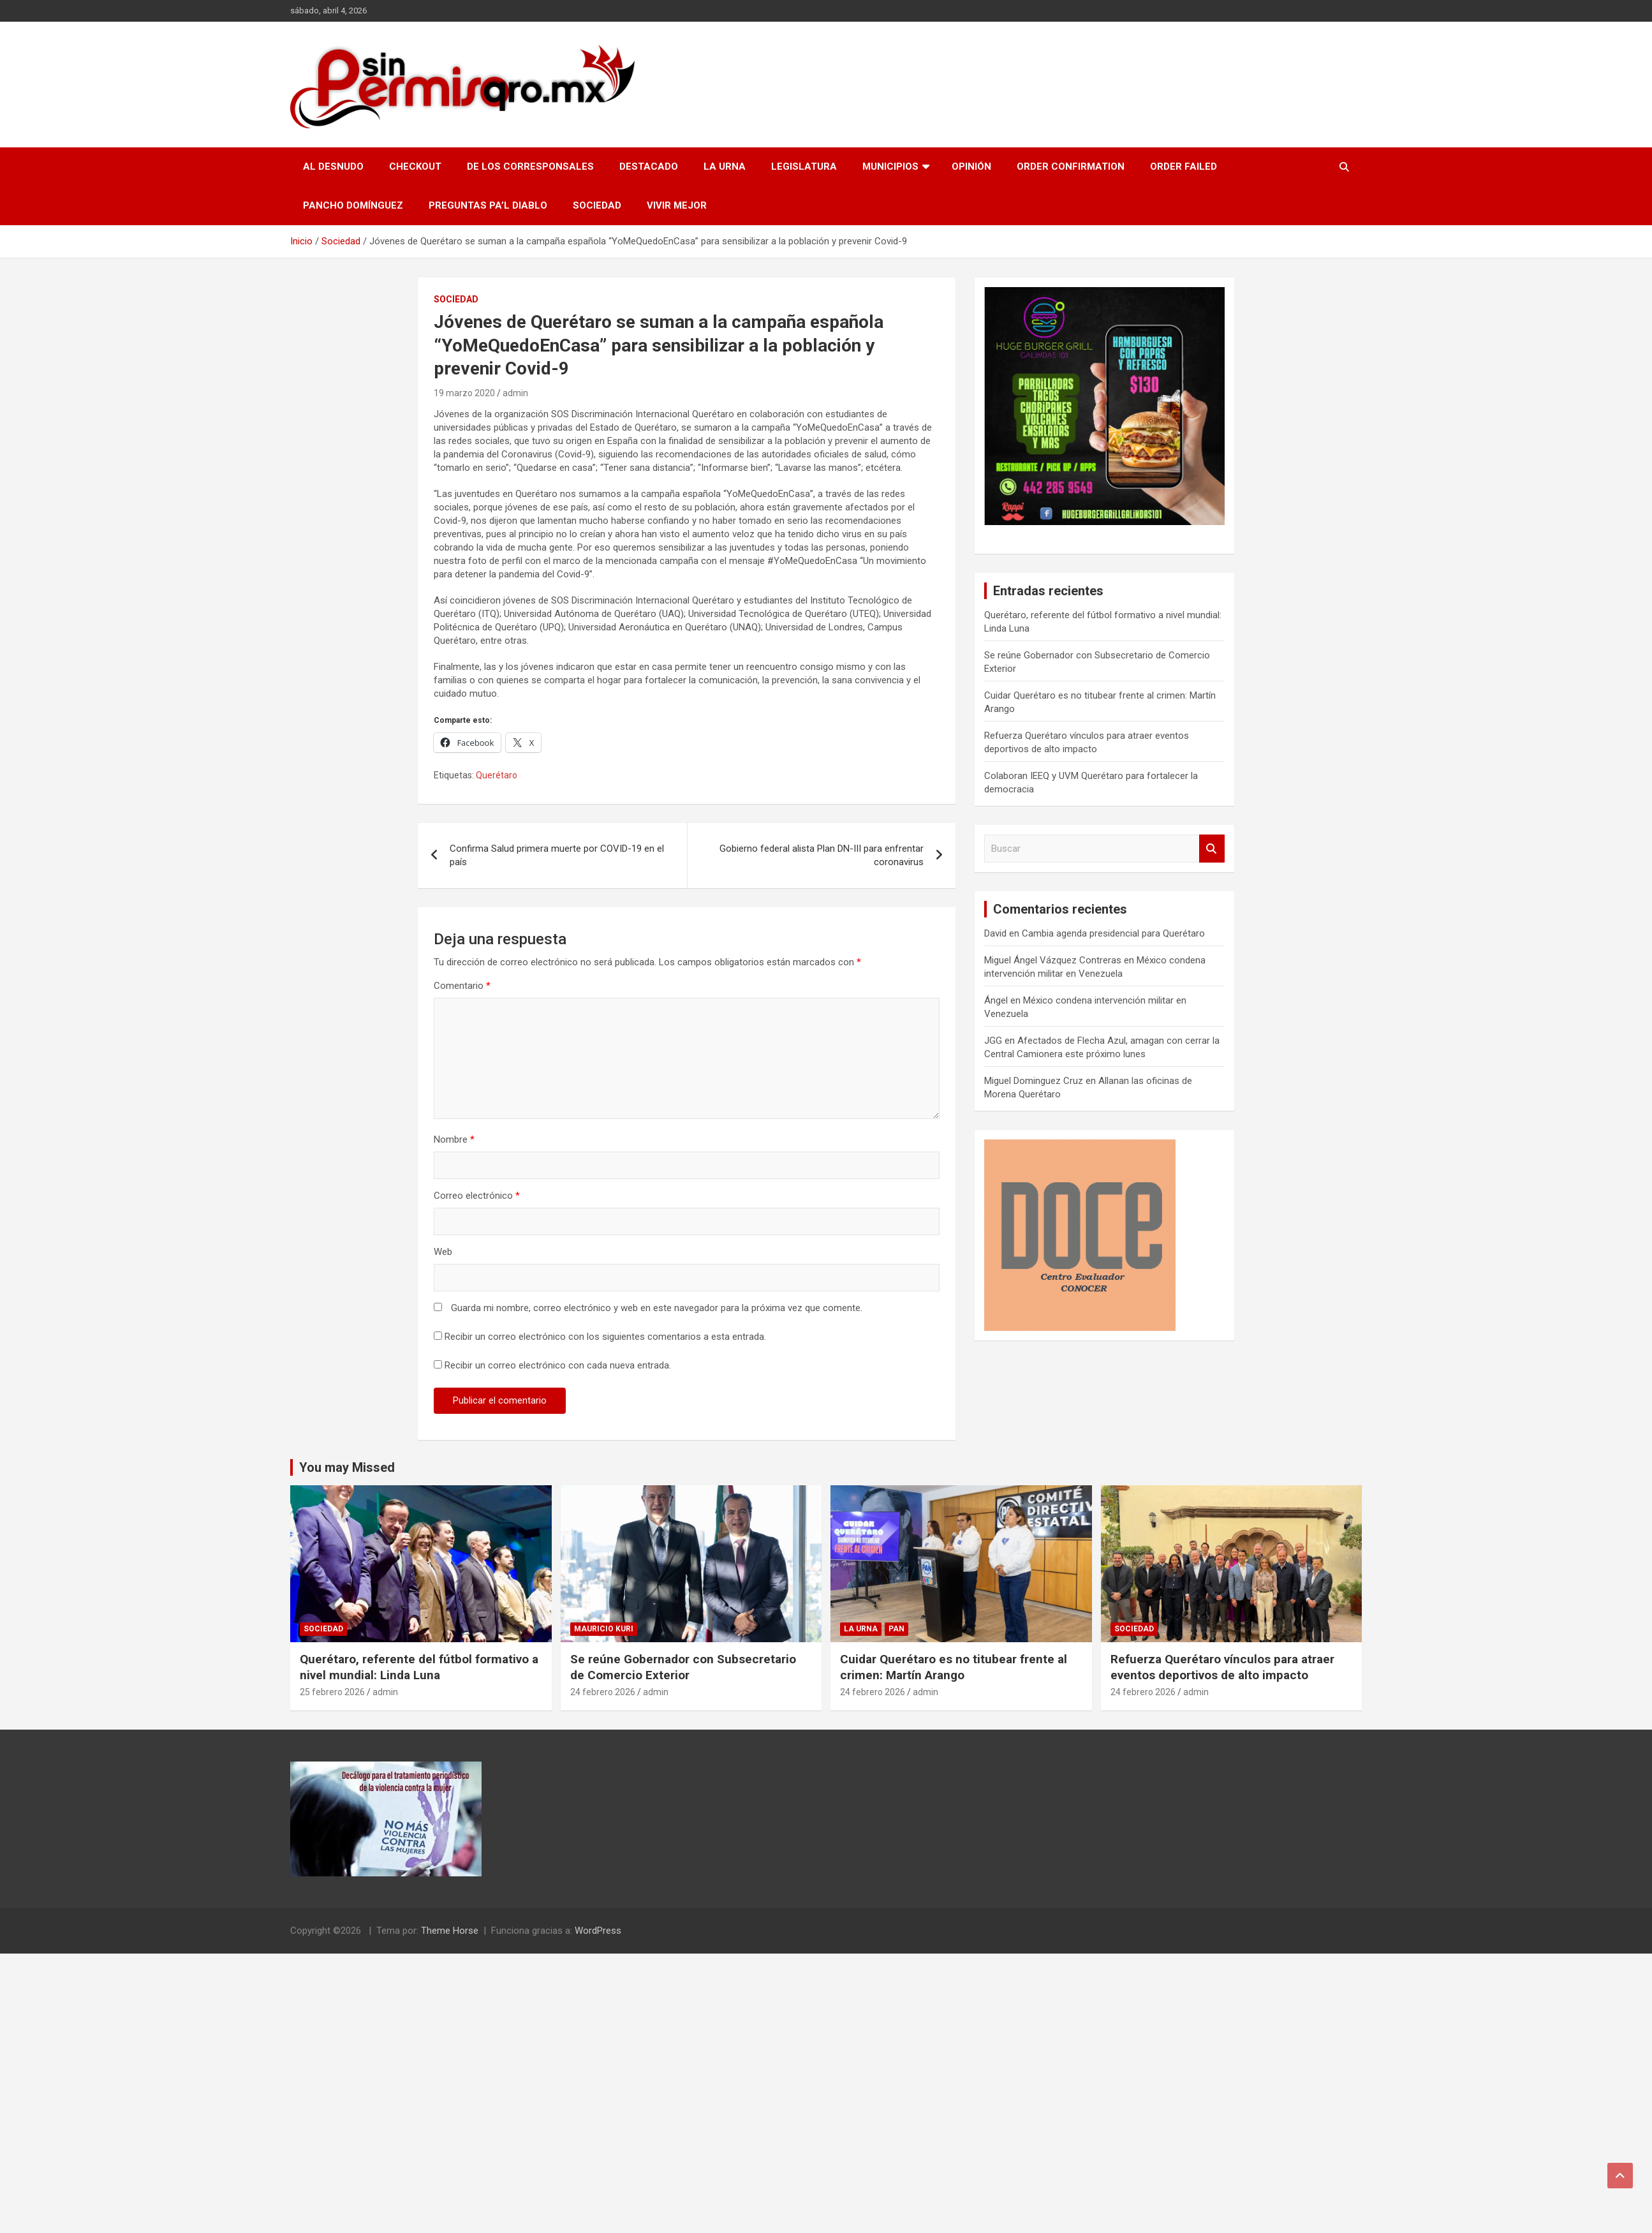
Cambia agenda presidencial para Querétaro (1113, 933)
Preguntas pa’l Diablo (488, 205)
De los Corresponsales (530, 166)
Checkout (415, 166)
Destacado (648, 166)
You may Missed (347, 1467)
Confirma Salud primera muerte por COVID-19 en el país (557, 855)
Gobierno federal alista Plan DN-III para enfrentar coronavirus (821, 855)
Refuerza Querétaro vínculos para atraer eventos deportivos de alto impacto (1222, 1667)
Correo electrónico (477, 1195)
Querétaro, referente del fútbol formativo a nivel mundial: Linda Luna (419, 1667)
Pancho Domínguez (353, 205)
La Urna (725, 166)
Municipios (890, 166)
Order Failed (1183, 166)
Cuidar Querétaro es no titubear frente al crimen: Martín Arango (953, 1667)
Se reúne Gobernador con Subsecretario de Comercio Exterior (683, 1667)
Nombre (454, 1139)
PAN (896, 1628)
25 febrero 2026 (332, 1692)
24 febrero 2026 (602, 1692)
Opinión (971, 166)
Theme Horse (449, 1930)
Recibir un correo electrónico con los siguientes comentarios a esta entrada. (605, 1336)
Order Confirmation (1071, 166)
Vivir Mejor (677, 205)
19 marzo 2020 (464, 393)
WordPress (598, 1930)
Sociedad (597, 205)
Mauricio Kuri (603, 1628)
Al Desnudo (333, 166)
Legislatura (804, 166)
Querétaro (496, 775)
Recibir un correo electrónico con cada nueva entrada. (558, 1365)
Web (443, 1251)
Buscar (1212, 849)
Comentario (462, 985)
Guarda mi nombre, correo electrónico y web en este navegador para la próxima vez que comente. (656, 1308)
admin (515, 393)
